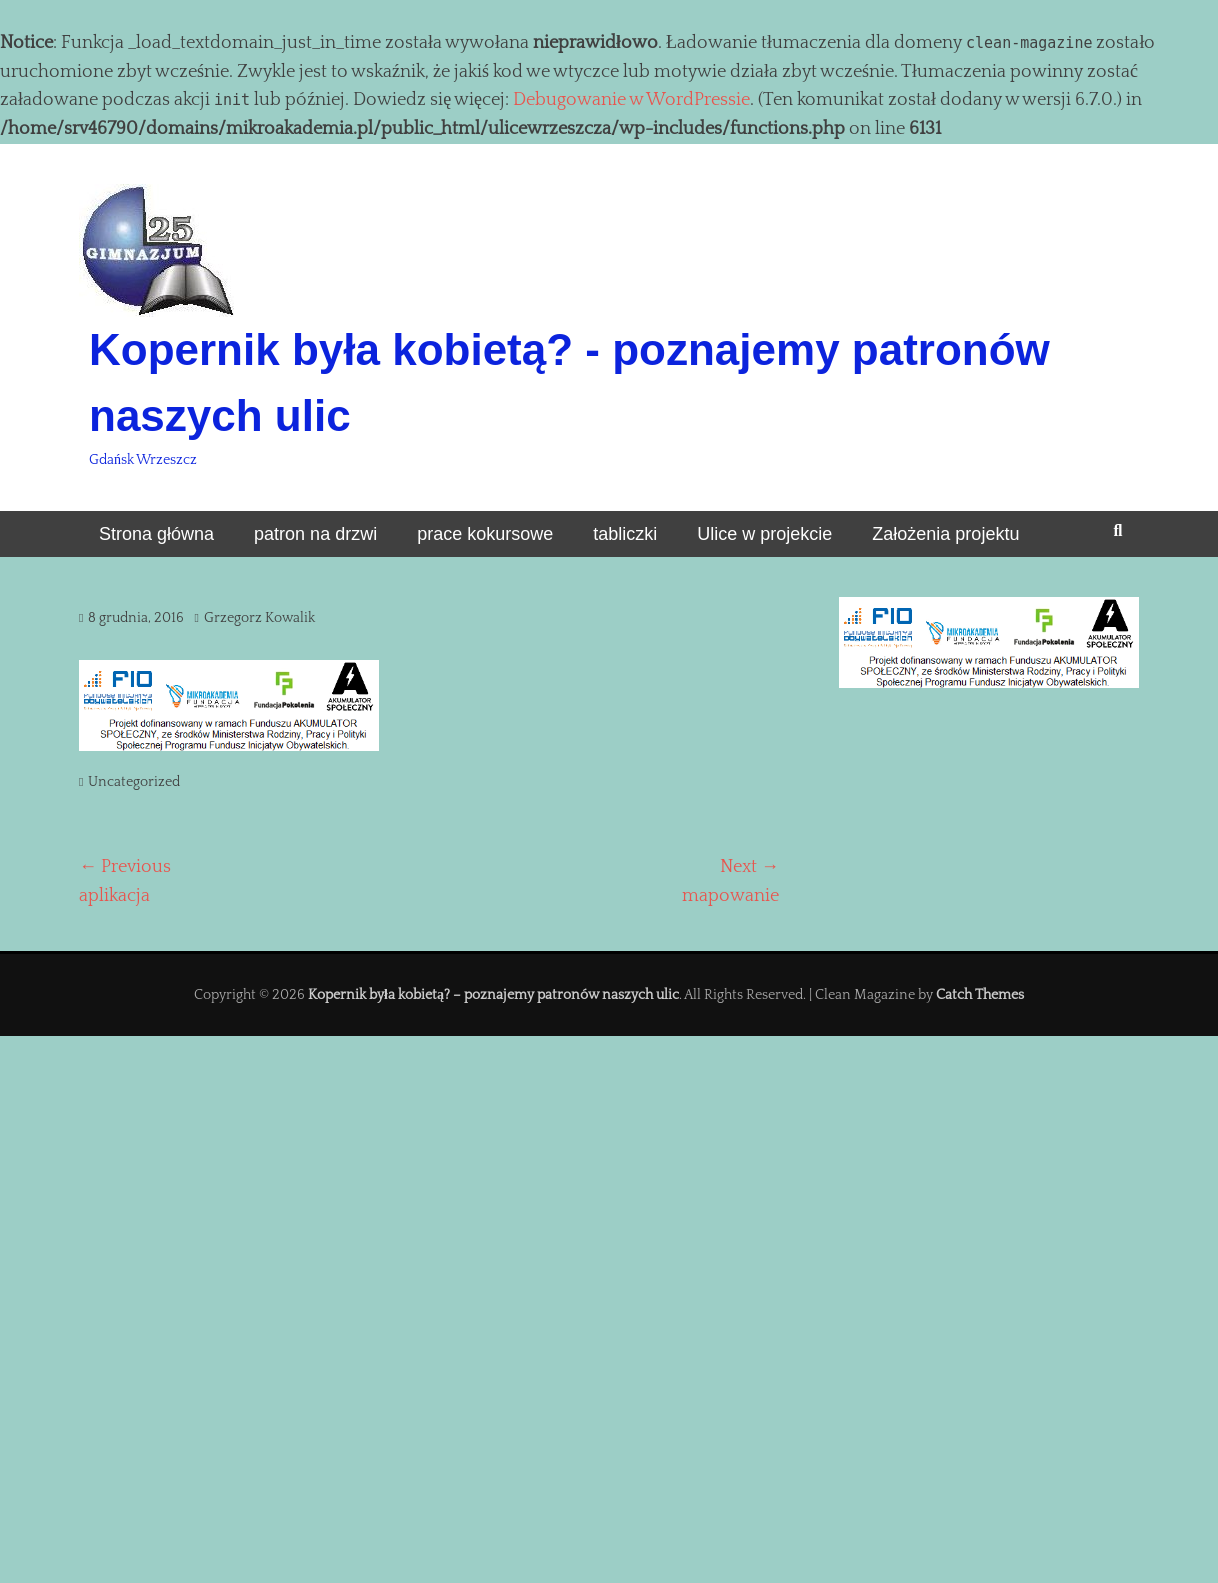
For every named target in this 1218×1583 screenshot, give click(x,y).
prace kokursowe (485, 534)
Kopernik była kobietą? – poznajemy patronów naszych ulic (493, 995)
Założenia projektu (945, 534)
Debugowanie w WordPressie (631, 100)
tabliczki (625, 534)
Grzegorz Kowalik (259, 618)
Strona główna (156, 534)
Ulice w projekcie (764, 534)
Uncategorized (134, 782)
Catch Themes (980, 995)
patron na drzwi (315, 534)
